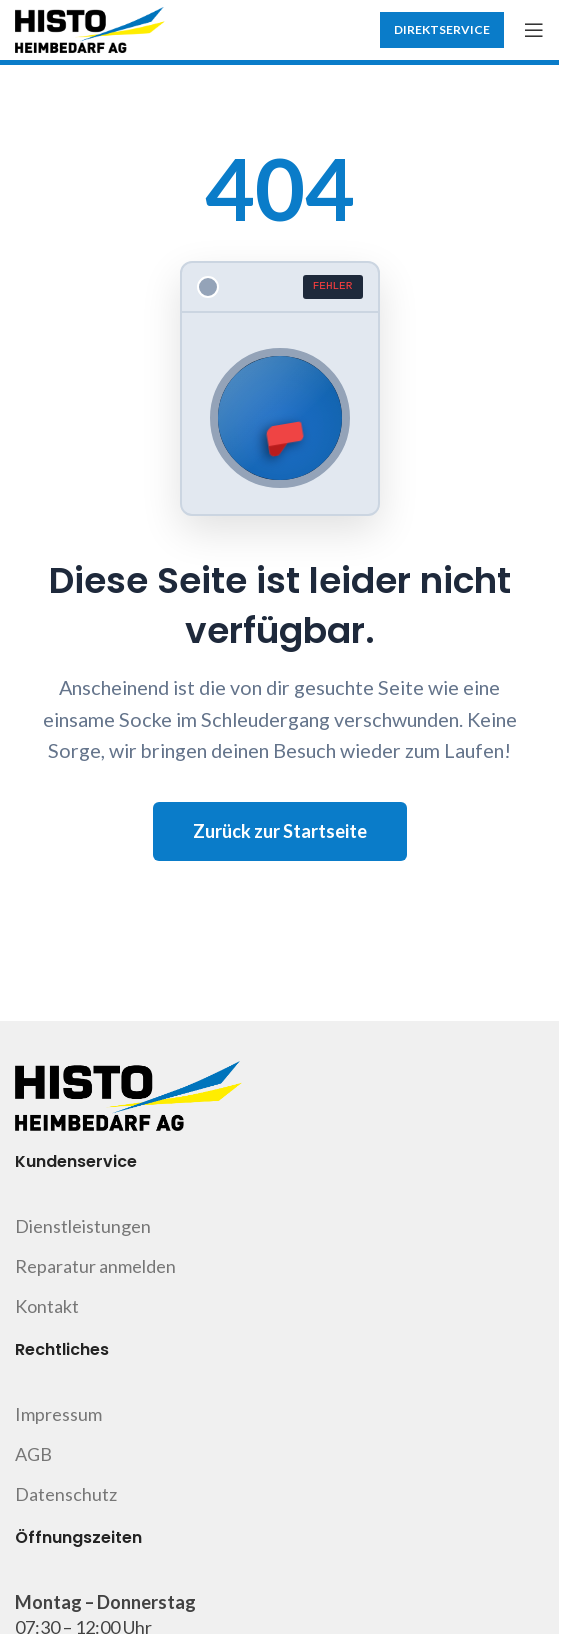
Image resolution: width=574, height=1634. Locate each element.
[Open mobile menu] (534, 30)
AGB (33, 1454)
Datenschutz (66, 1494)
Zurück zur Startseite (280, 831)
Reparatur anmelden (95, 1266)
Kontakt (47, 1306)
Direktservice (442, 29)
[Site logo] (90, 28)
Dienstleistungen (83, 1226)
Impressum (58, 1414)
